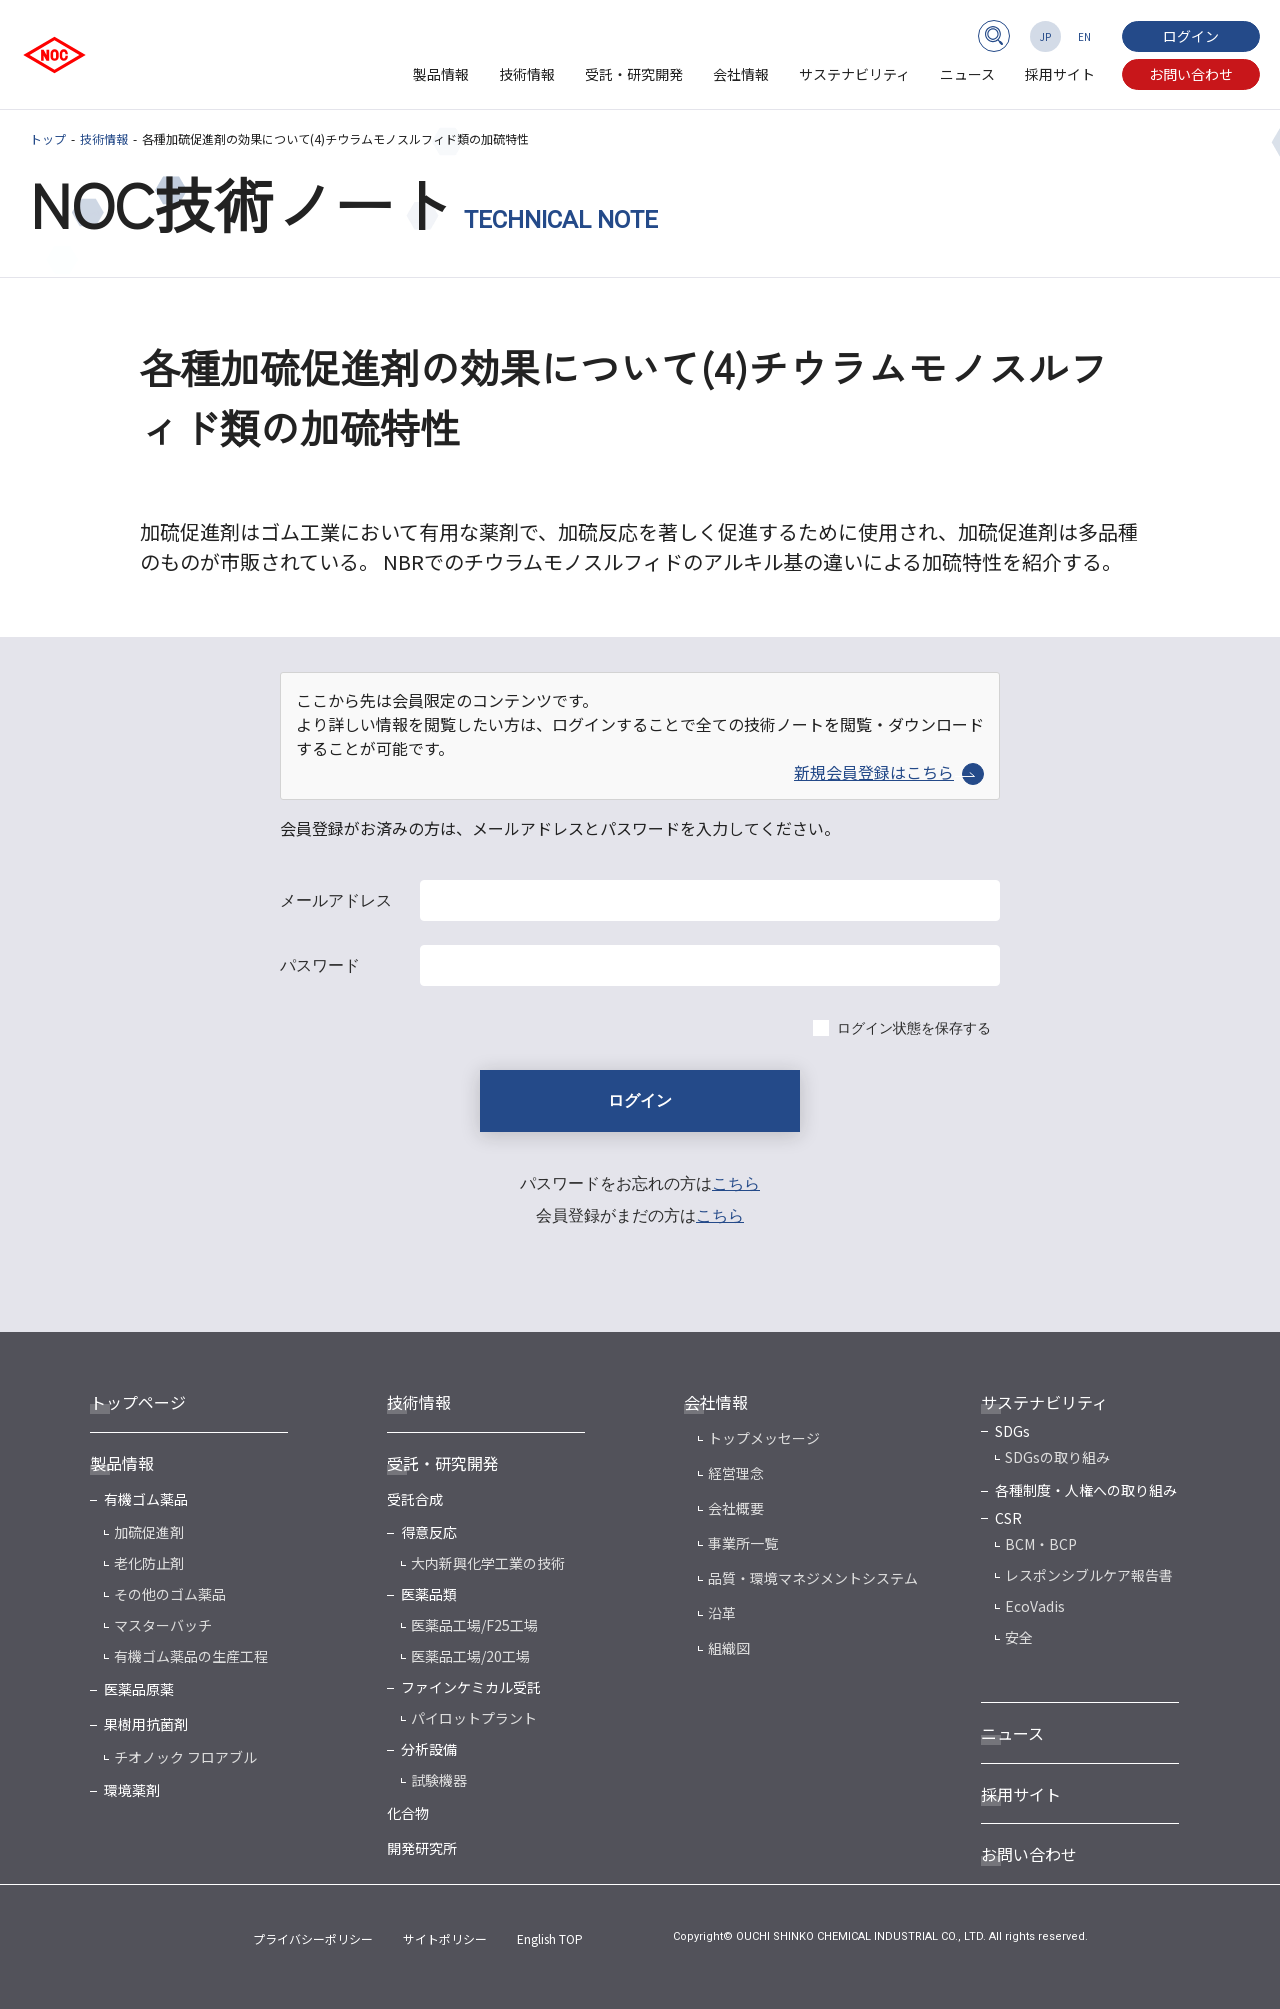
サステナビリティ (854, 74)
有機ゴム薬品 (146, 1499)
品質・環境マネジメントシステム (813, 1578)
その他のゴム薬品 (170, 1594)
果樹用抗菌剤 (146, 1724)
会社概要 (736, 1508)
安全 (1019, 1637)
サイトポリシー (445, 1938)
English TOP (550, 1938)
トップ (48, 138)
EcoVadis (1035, 1606)
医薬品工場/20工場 (470, 1656)
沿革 (722, 1613)
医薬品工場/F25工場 (474, 1625)
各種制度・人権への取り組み (1086, 1490)
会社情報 (741, 74)
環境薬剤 (132, 1790)
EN (1084, 36)
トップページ (138, 1402)
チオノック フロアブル (185, 1757)
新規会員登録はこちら (889, 772)
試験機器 (439, 1780)
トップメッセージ (764, 1438)
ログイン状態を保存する (914, 1028)
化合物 (408, 1813)
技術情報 (527, 74)
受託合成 (415, 1499)
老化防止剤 (149, 1563)
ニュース (967, 74)
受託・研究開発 (634, 74)
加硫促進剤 (149, 1532)
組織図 (729, 1648)
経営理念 (736, 1473)
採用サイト (1060, 74)
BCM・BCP (1041, 1544)
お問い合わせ (1191, 74)
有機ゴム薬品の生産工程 (191, 1656)
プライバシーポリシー (313, 1938)
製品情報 (441, 74)
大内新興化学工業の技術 (488, 1563)
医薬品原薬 (139, 1689)
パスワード (320, 965)
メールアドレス (336, 900)
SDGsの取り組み (1057, 1457)
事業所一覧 (743, 1543)
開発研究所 (422, 1848)
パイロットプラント (474, 1718)
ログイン (1191, 36)
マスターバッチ (163, 1625)
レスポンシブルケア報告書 (1089, 1575)
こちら (736, 1183)
